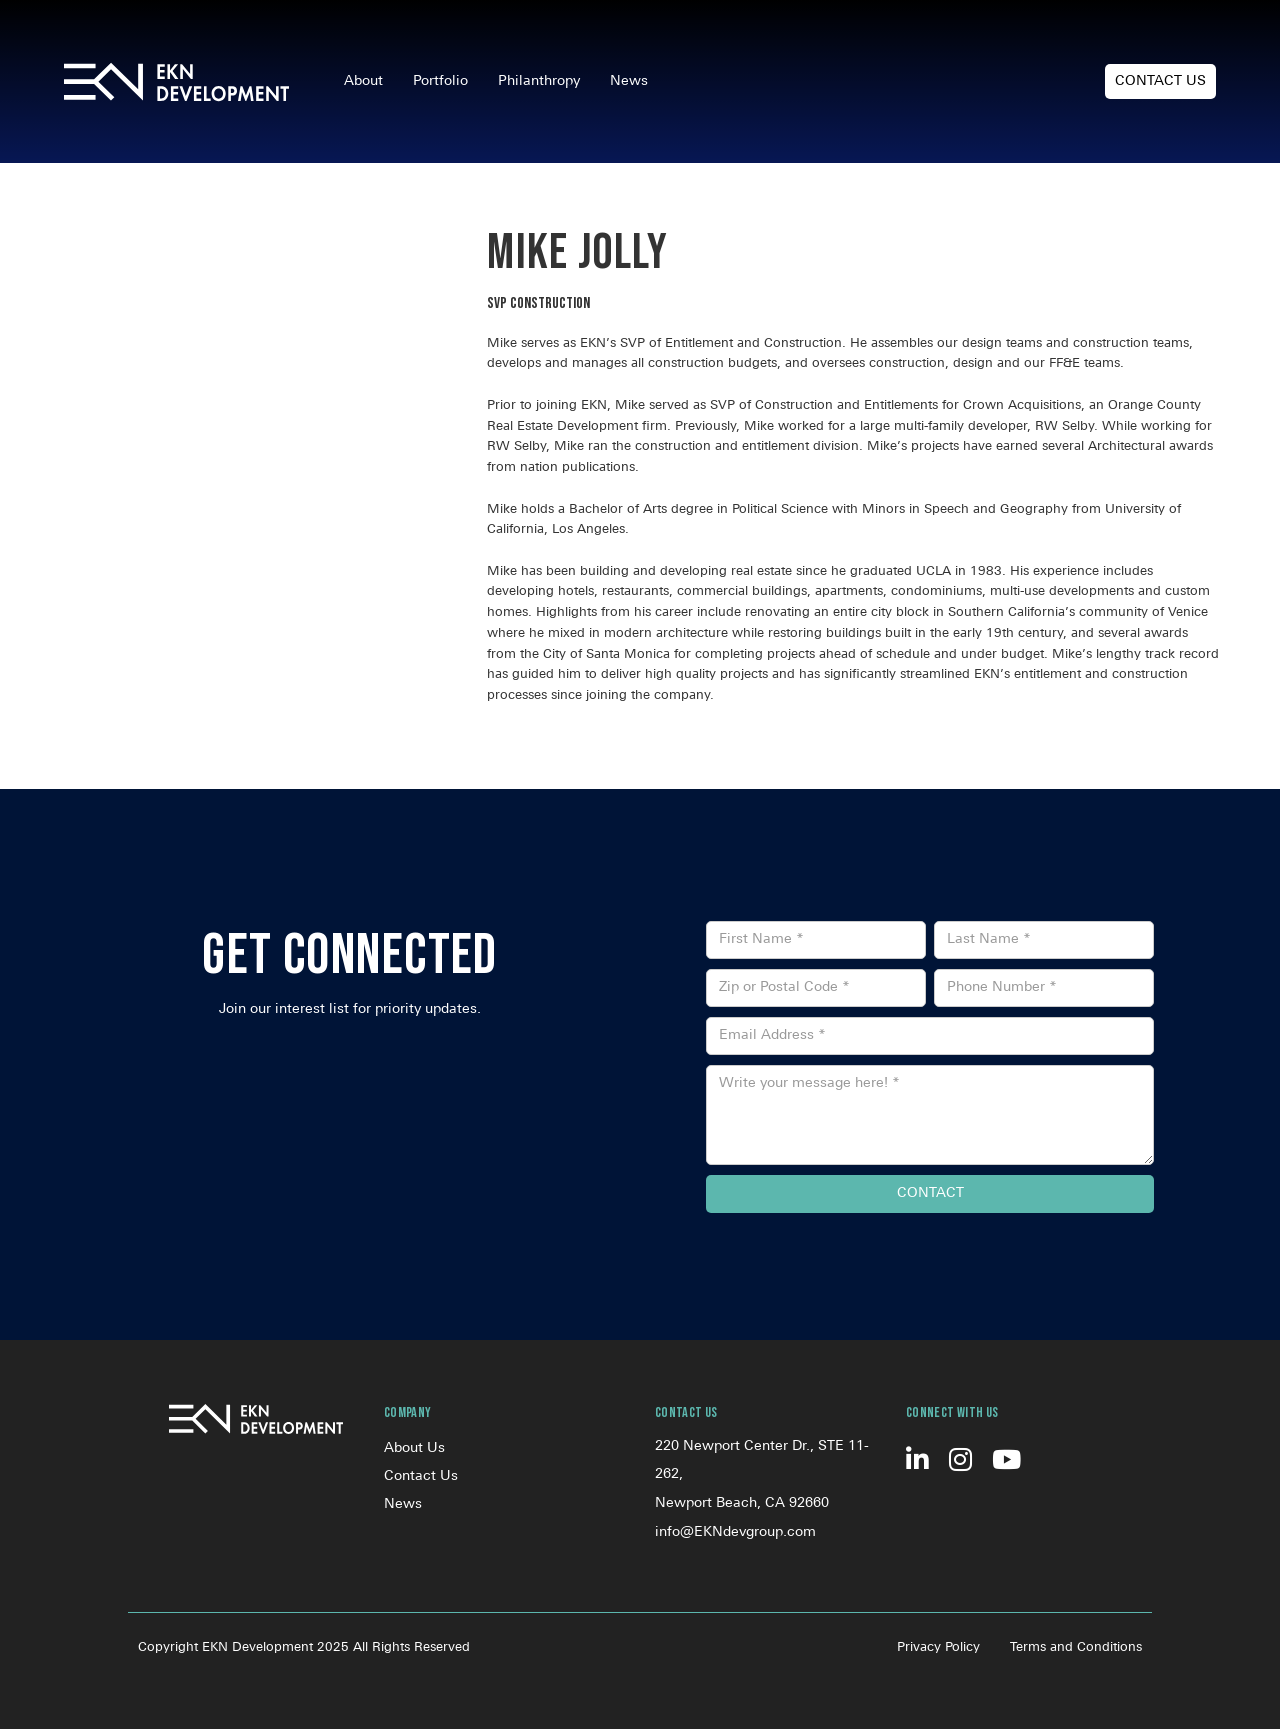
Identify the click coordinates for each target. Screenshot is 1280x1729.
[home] (176, 82)
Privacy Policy (938, 1647)
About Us (414, 1448)
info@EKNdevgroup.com (735, 1532)
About (363, 81)
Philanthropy (539, 81)
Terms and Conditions (1076, 1647)
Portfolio (440, 81)
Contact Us (1160, 81)
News (629, 81)
